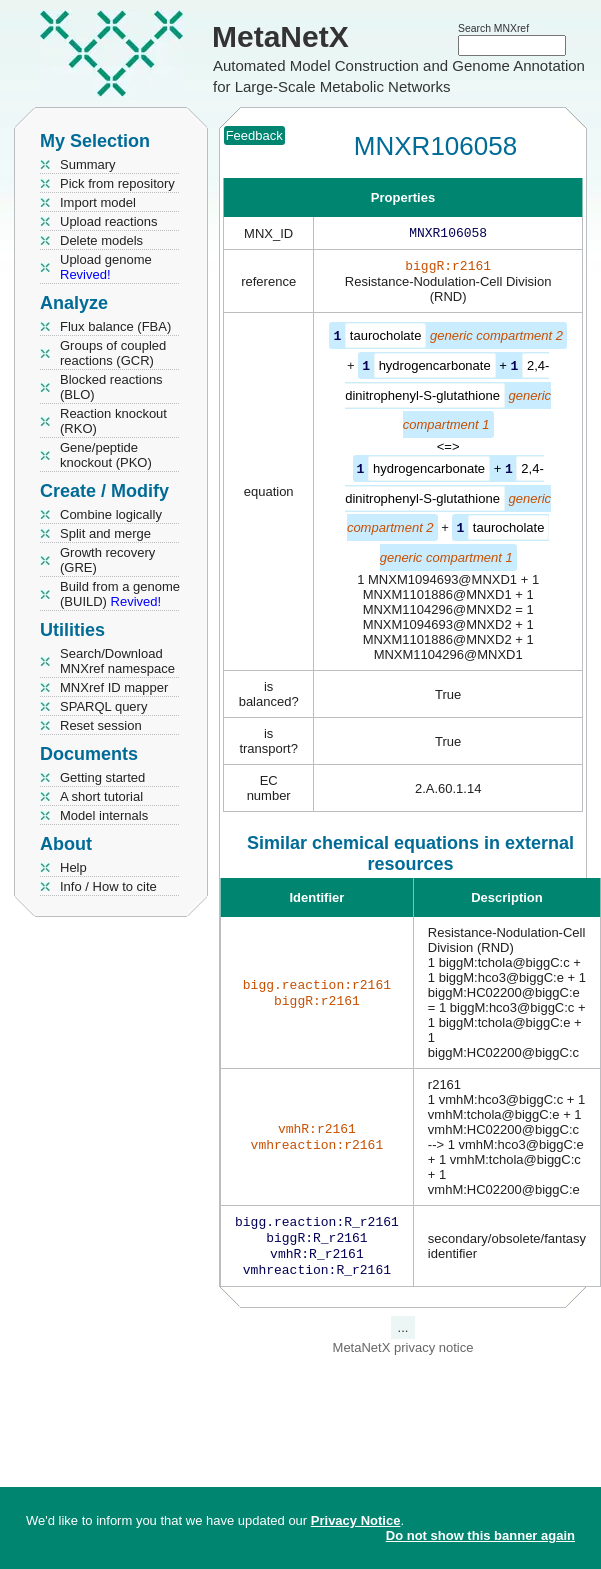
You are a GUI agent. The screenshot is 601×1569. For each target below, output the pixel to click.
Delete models (101, 240)
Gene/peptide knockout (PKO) (106, 455)
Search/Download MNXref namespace (117, 661)
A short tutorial (101, 796)
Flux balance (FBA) (115, 326)
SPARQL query (103, 706)
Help (73, 867)
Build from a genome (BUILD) (120, 594)
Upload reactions (109, 221)
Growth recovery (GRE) (107, 560)
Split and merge (105, 533)
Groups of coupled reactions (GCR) (113, 353)
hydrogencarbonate (435, 368)
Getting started (102, 777)
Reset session (101, 725)
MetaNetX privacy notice (403, 1355)
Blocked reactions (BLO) (111, 387)
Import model (98, 202)
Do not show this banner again (480, 1535)
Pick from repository (117, 183)
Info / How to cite (108, 886)
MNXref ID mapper (114, 687)
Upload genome (106, 267)
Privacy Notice (356, 1520)
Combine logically (111, 514)
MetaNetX (280, 36)
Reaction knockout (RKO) (113, 421)
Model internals (104, 815)
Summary (88, 164)
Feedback (254, 135)
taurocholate (386, 339)
